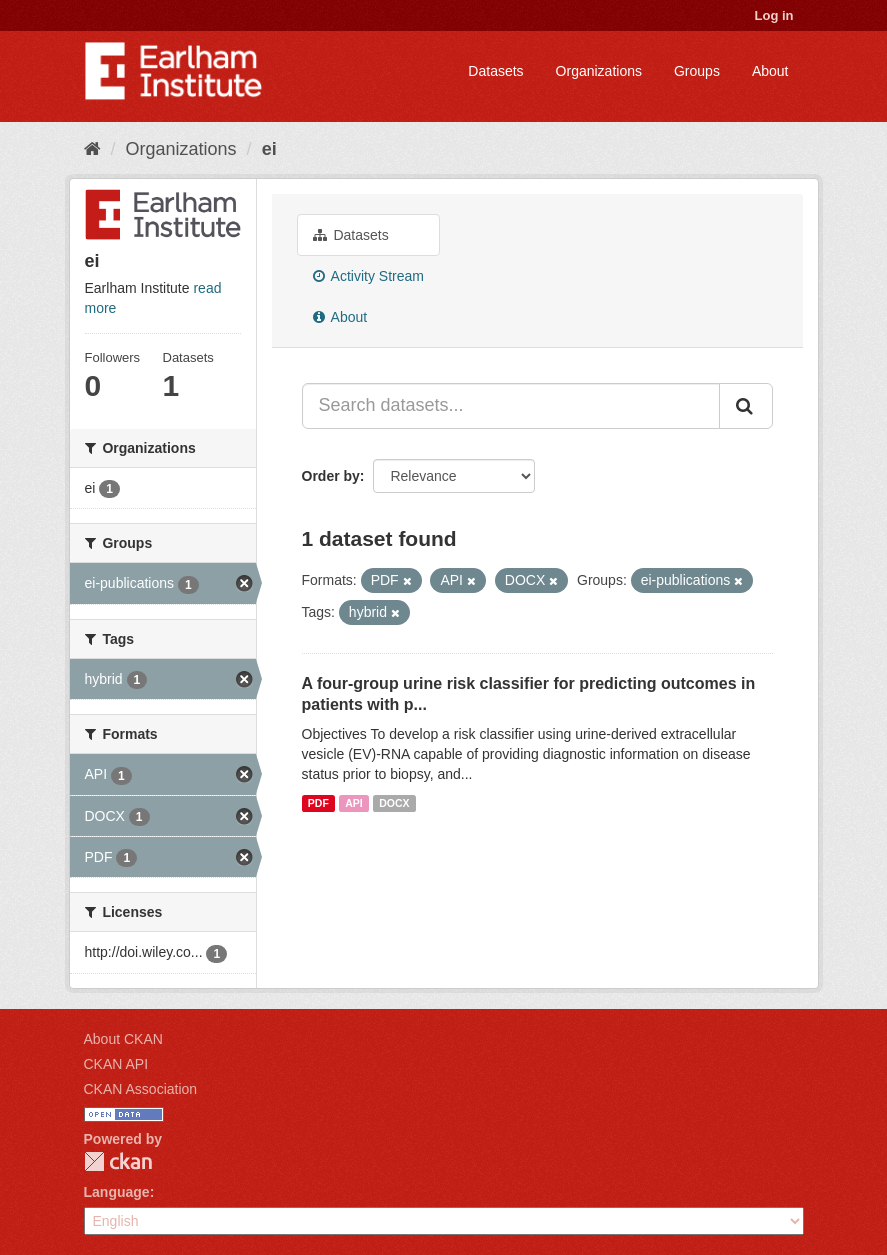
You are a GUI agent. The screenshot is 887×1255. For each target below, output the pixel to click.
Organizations (599, 71)
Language (117, 1192)
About (770, 71)
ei (269, 149)
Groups (697, 71)
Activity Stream (368, 276)
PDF (318, 803)
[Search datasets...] (511, 406)
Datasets (495, 71)
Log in (774, 15)
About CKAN (123, 1039)
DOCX (394, 803)
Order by (331, 476)
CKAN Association (141, 1089)
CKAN (118, 1161)
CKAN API (116, 1064)
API (354, 803)
